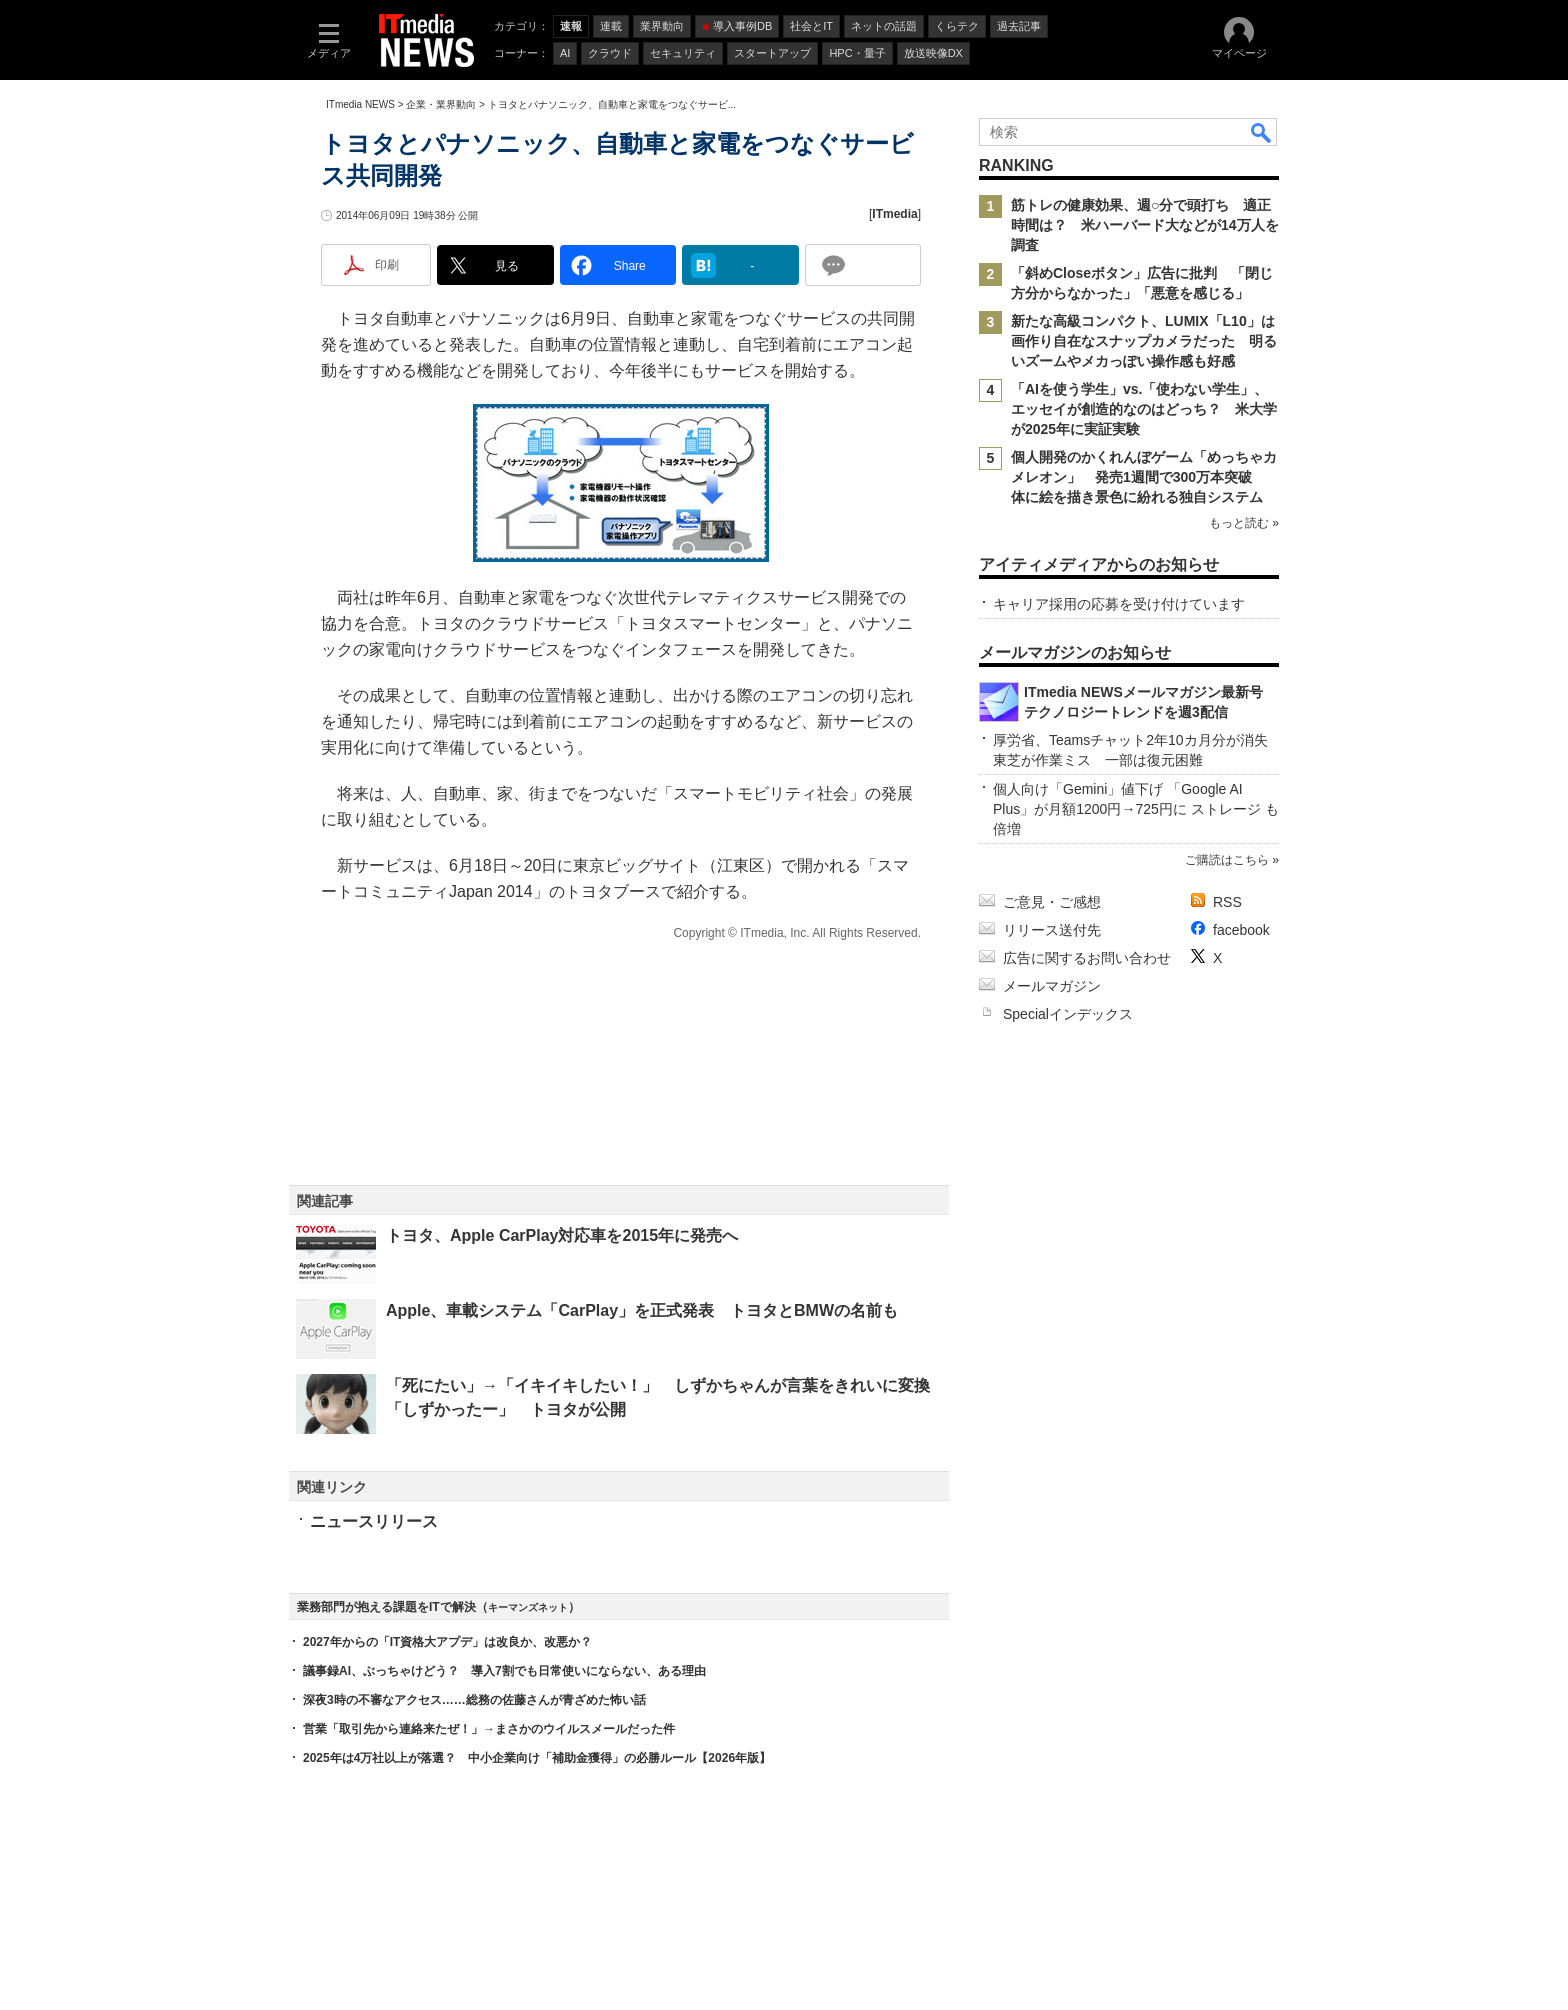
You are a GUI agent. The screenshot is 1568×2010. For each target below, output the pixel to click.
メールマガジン (1052, 986)
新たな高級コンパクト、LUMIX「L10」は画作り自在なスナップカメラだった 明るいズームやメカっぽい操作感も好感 (1144, 341)
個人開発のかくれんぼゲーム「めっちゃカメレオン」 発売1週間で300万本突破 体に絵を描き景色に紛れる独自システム (1144, 477)
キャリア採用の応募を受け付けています (1119, 604)
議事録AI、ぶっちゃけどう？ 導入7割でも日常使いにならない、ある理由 (504, 1671)
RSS (1227, 902)
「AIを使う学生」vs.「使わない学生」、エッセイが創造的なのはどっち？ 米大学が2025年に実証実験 (1144, 409)
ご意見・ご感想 (1052, 902)
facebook (1241, 930)
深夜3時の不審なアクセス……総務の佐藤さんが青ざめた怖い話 (474, 1700)
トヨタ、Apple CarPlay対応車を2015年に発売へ (562, 1235)
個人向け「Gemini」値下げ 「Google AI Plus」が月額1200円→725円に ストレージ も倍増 (1136, 809)
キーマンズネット (528, 1607)
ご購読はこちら (1227, 860)
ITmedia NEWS (360, 104)
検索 (1262, 132)
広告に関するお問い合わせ (1087, 958)
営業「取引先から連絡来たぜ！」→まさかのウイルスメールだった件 (489, 1729)
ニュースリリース (374, 1521)
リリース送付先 (1052, 930)
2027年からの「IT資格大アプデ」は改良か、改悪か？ (447, 1642)
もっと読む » (1244, 523)
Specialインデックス (1068, 1014)
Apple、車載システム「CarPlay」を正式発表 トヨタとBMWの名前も (642, 1310)
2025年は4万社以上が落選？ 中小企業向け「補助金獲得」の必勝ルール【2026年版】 (537, 1758)
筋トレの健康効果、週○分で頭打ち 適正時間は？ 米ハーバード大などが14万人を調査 (1145, 225)
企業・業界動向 (441, 104)
